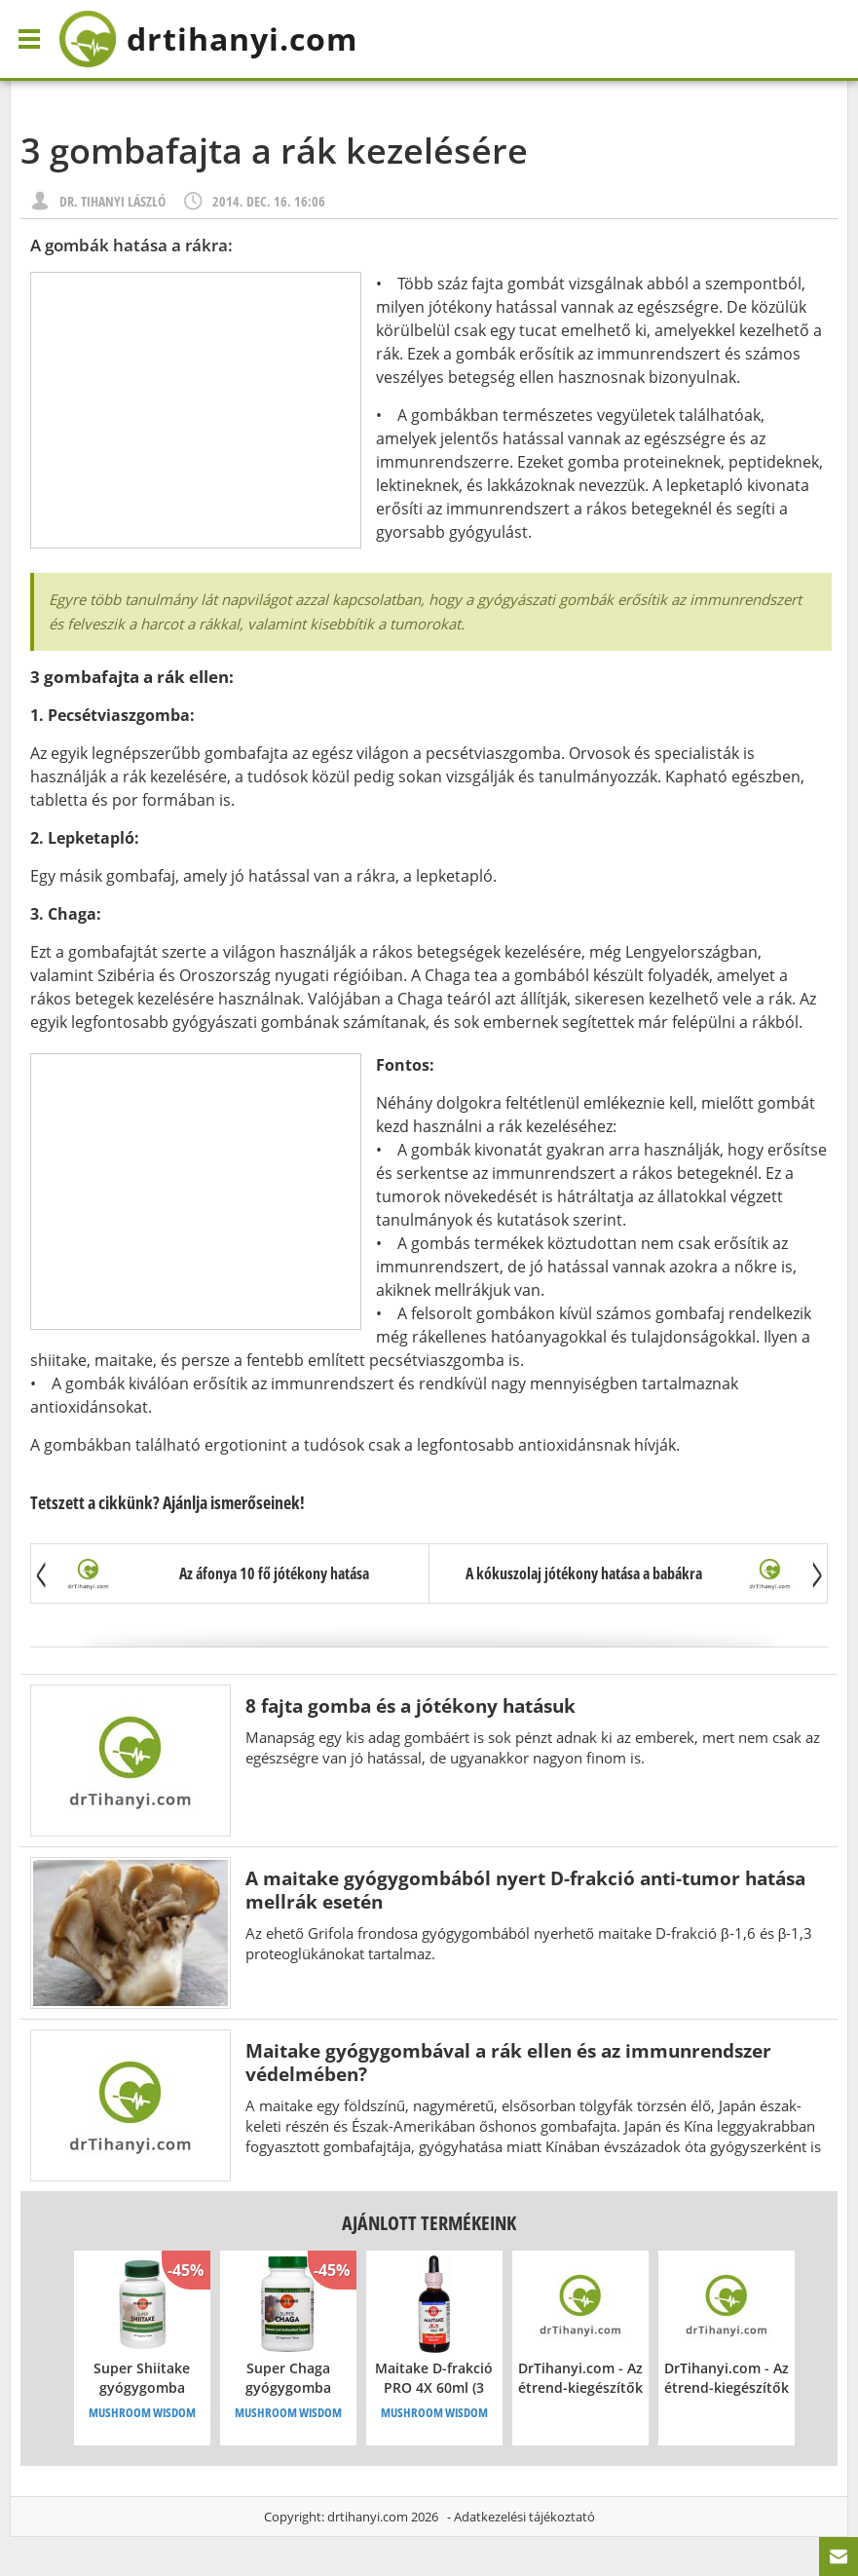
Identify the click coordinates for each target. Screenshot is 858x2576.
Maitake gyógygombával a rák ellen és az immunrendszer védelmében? (508, 2062)
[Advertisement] (195, 410)
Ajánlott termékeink (429, 2223)
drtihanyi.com (367, 2516)
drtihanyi (207, 39)
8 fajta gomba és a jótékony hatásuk (410, 1705)
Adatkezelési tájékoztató (524, 2516)
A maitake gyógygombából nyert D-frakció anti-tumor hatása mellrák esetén (525, 1889)
